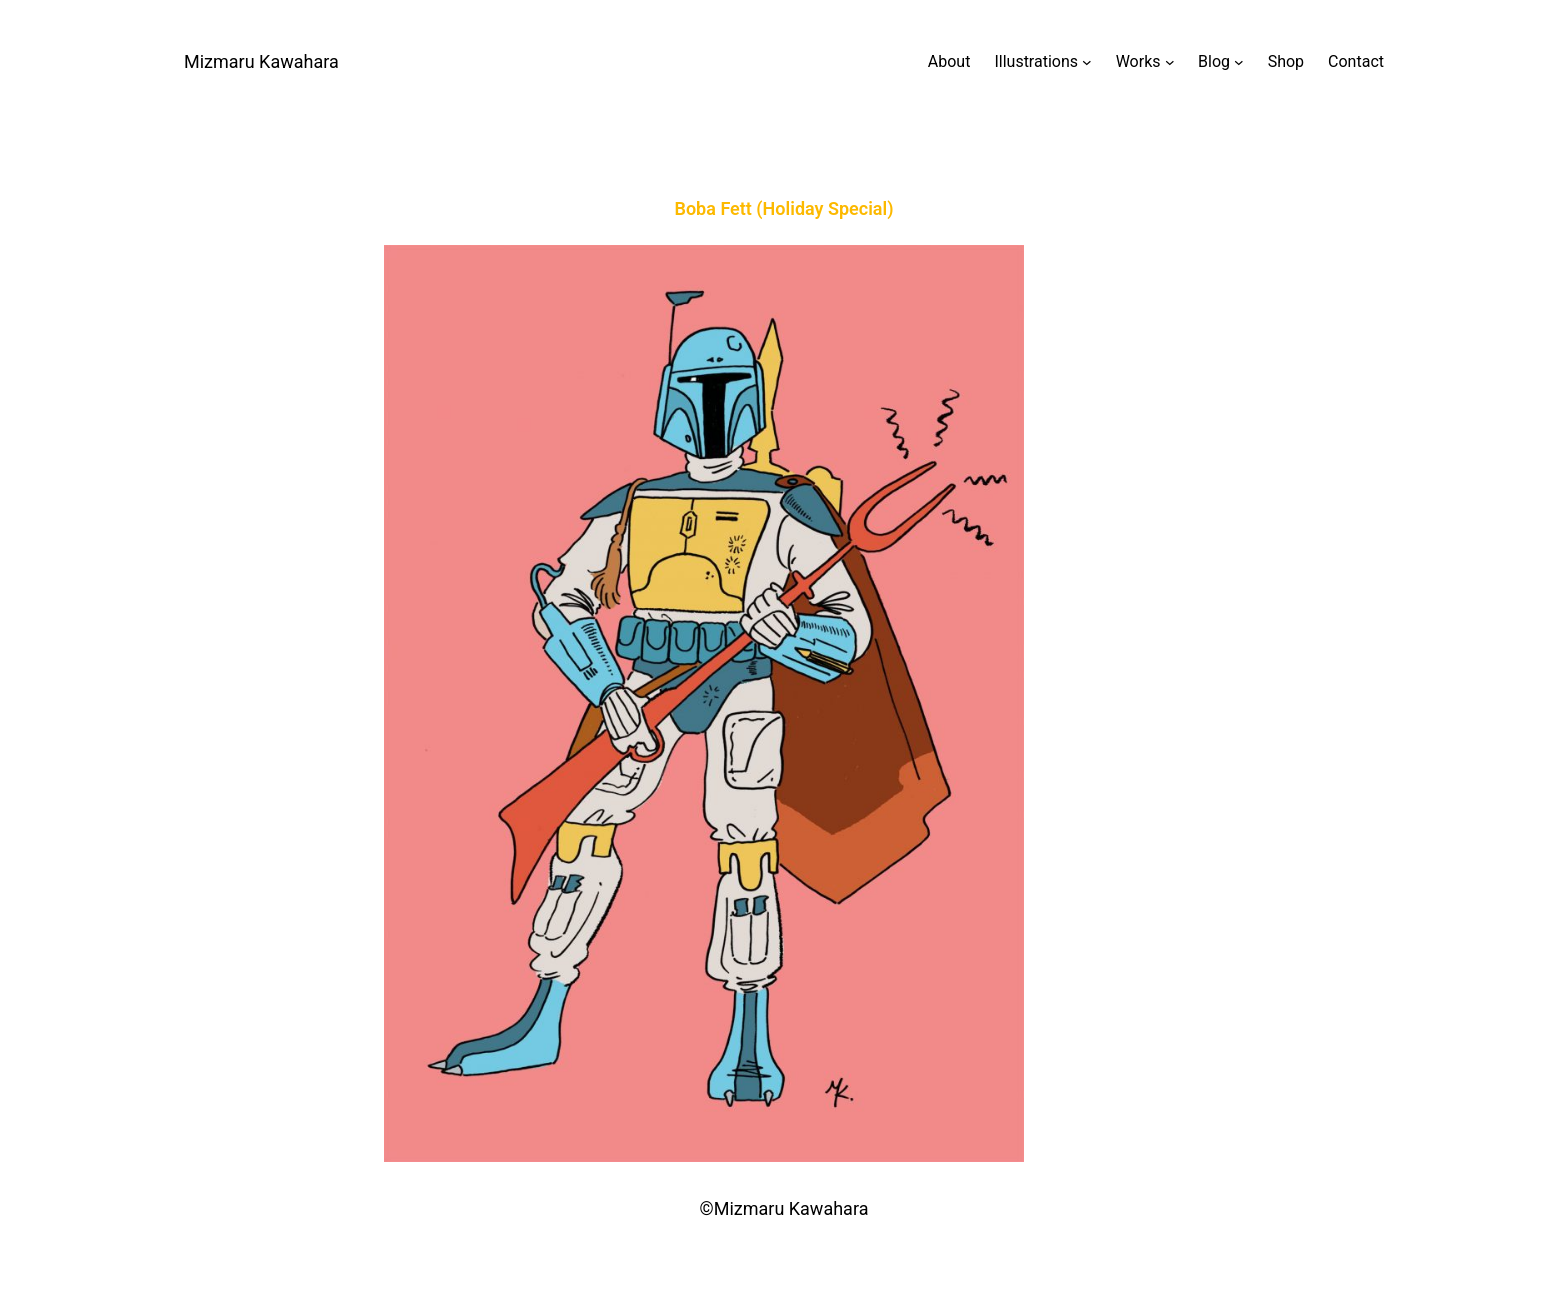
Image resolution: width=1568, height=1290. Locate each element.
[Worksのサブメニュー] (1145, 62)
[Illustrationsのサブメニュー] (1042, 62)
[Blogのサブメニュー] (1221, 62)
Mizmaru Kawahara (261, 61)
